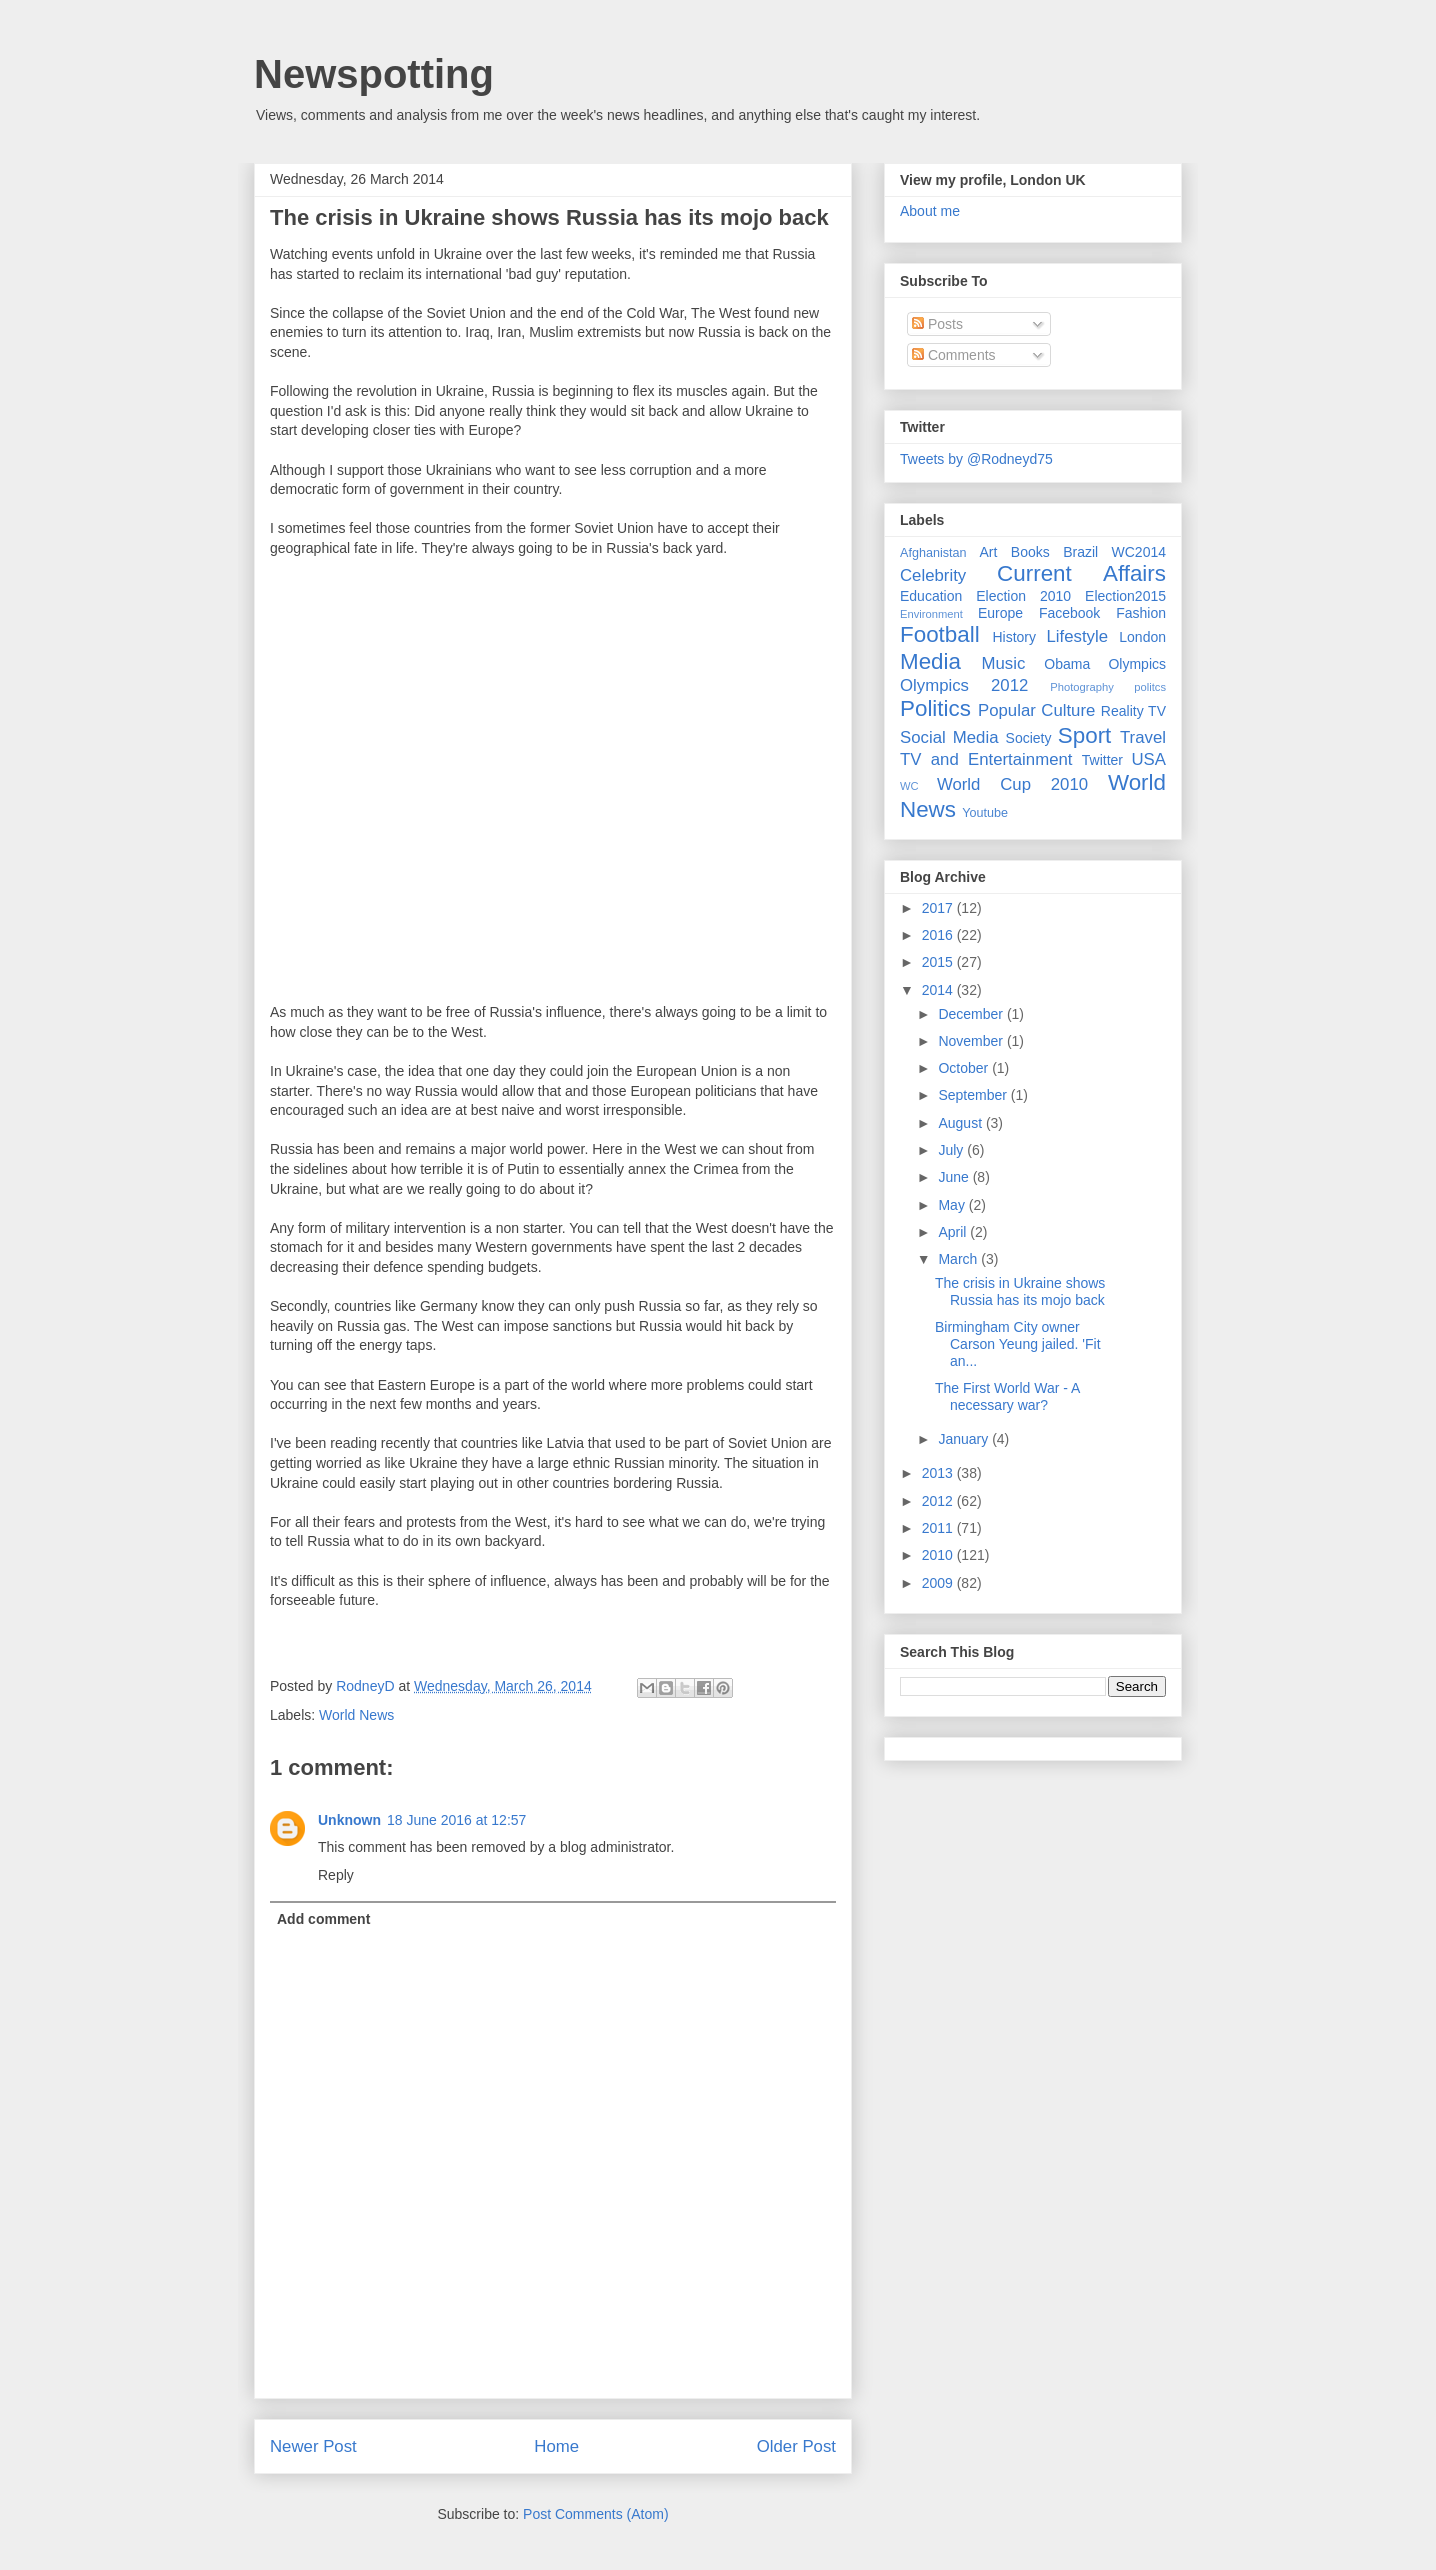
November (972, 1041)
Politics (935, 708)
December (972, 1014)
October (965, 1068)
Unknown (349, 1820)
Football (940, 634)
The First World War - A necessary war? (1007, 1396)
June (955, 1177)
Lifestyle (1077, 636)
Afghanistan (933, 553)
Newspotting (374, 74)
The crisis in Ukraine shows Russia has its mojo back (1020, 1291)
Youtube (985, 813)
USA (1148, 759)
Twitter (1102, 760)
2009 (939, 1583)
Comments (954, 355)
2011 (939, 1528)
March (959, 1259)
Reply (336, 1875)
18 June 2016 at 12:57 (456, 1820)
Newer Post (313, 2446)
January (965, 1439)
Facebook (1069, 613)
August (961, 1123)
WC (909, 786)
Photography (1081, 687)
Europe (1000, 613)
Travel (1143, 737)
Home (556, 2446)
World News (356, 1715)
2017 (939, 908)
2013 (939, 1473)
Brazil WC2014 (1114, 552)
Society (1029, 738)
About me (930, 211)
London (1142, 637)
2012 (939, 1501)
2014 (939, 990)
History (1014, 637)
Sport (1085, 735)
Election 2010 (1023, 596)
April (954, 1232)
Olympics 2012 (964, 685)
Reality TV (1133, 711)
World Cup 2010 (1012, 784)
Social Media (949, 737)
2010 (939, 1555)
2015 (939, 962)
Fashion (1141, 613)
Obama (1067, 664)
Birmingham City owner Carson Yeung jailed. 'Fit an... (1018, 1344)
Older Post (796, 2446)
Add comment (323, 1919)
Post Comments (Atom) (595, 2514)
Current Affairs (1081, 573)
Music (1004, 663)
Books (1030, 552)
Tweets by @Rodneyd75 (976, 459)
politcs (1150, 687)
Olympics (1137, 664)
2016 (939, 935)
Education (931, 596)
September (974, 1095)
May (953, 1205)
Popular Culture (1036, 710)
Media (930, 661)
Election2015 (1125, 596)
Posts (937, 324)
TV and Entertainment (986, 759)
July (952, 1150)
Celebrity (933, 575)
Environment (931, 614)
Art (989, 552)
